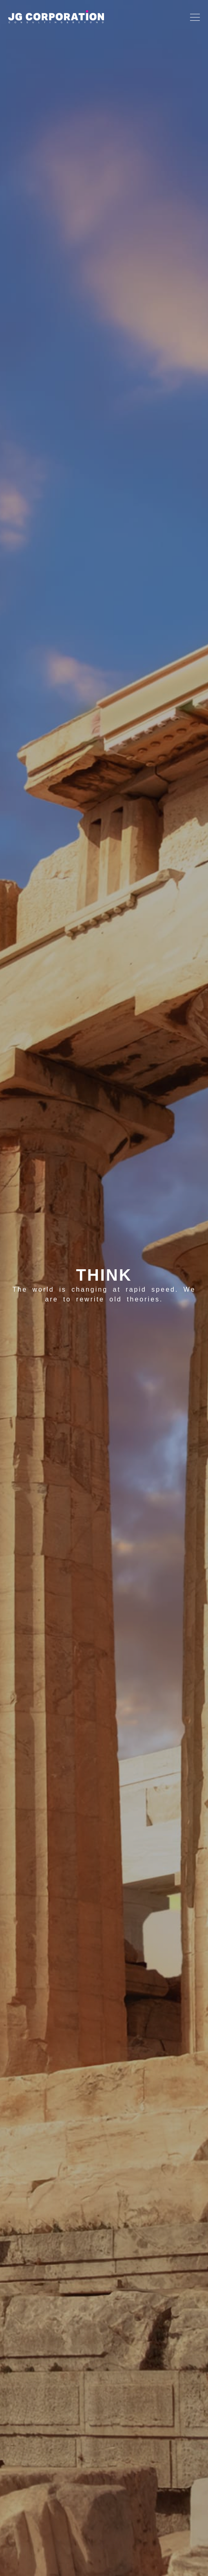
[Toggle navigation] (192, 16)
